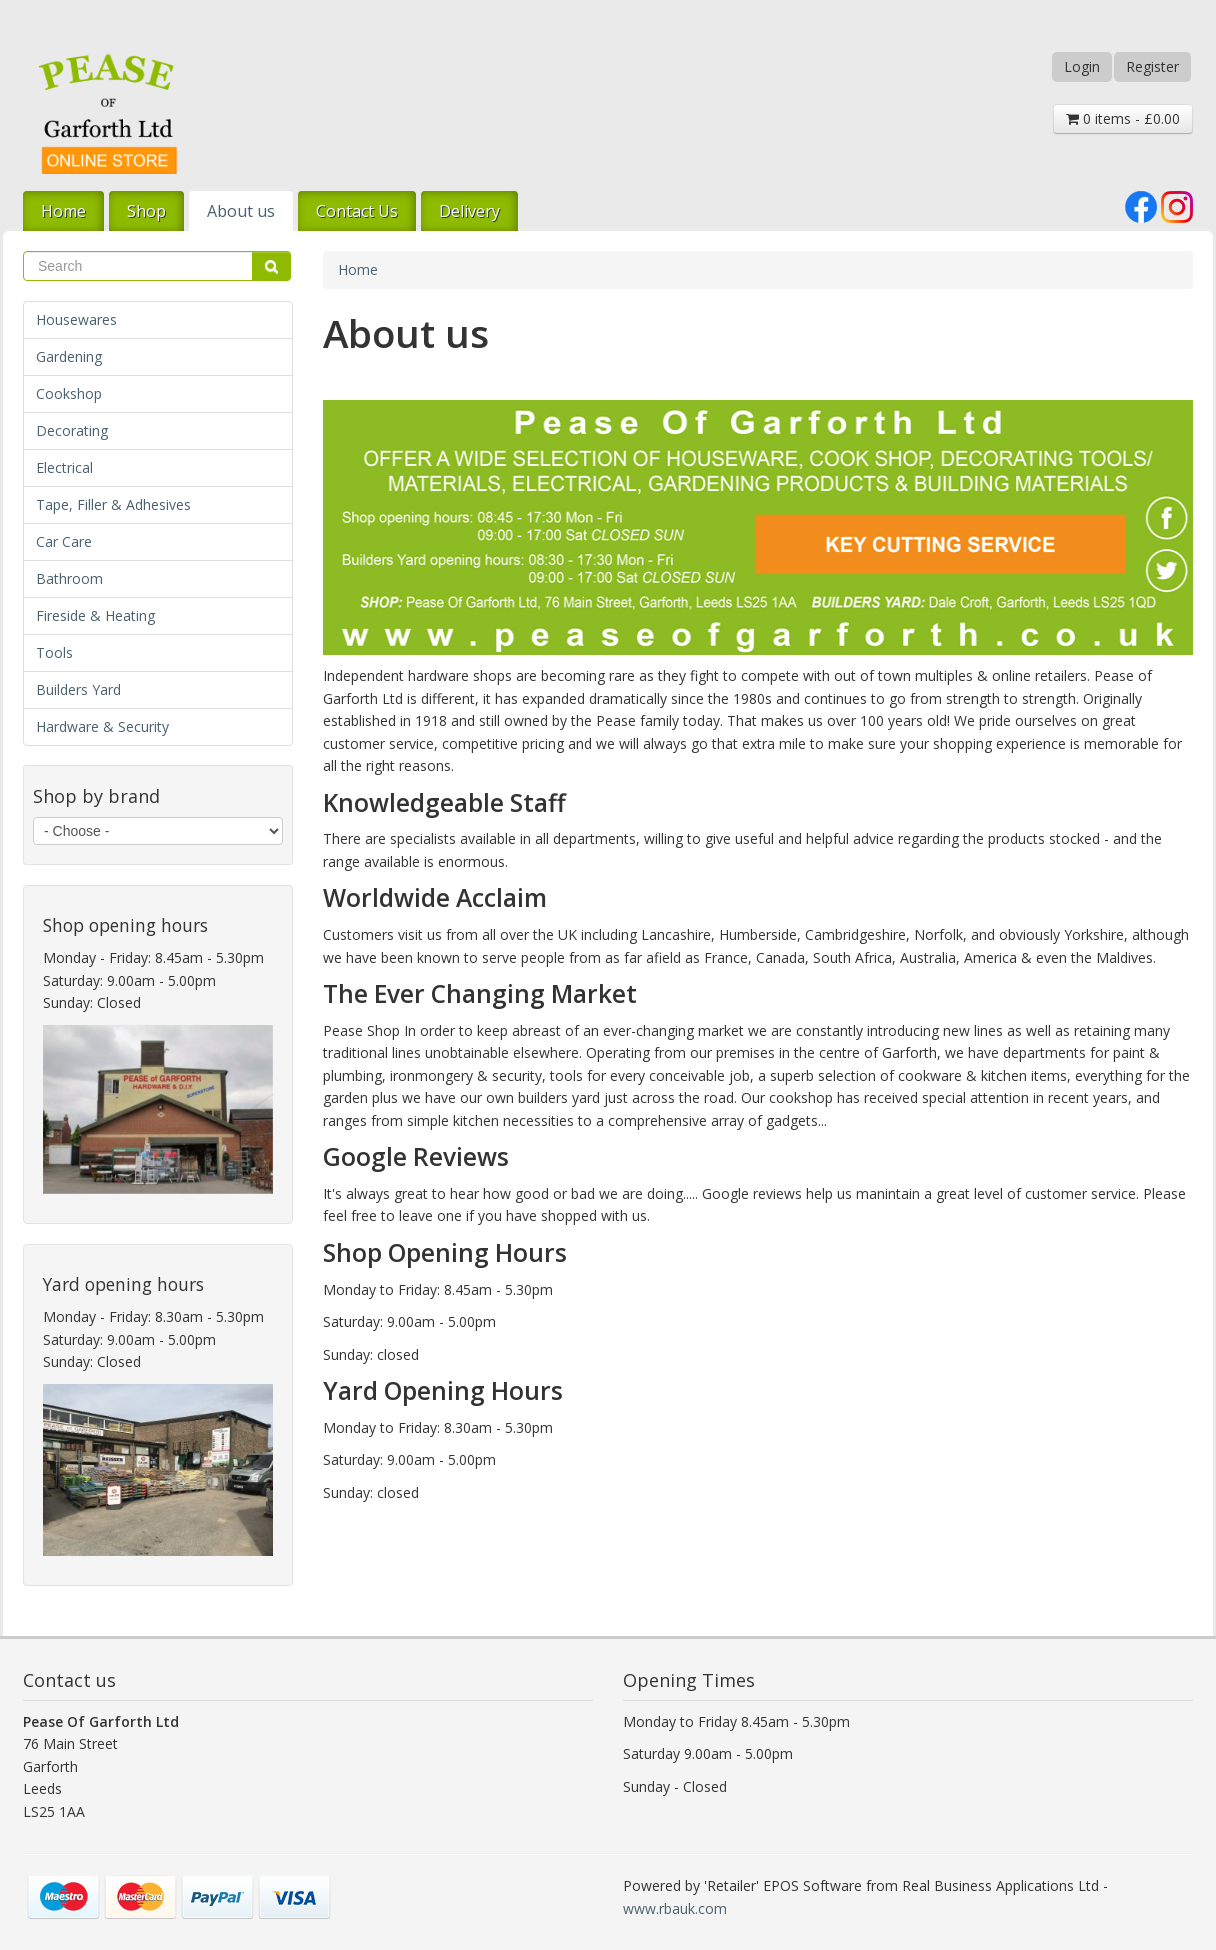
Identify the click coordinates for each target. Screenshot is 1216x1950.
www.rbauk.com (675, 1908)
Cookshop (69, 393)
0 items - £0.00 (1123, 118)
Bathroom (69, 578)
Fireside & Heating (95, 615)
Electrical (64, 467)
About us (241, 211)
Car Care (64, 541)
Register (1152, 66)
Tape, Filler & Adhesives (113, 504)
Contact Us (357, 211)
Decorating (72, 430)
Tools (54, 652)
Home (63, 211)
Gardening (69, 356)
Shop (146, 211)
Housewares (76, 319)
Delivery (469, 211)
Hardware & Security (102, 726)
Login (1082, 66)
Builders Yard (78, 689)
